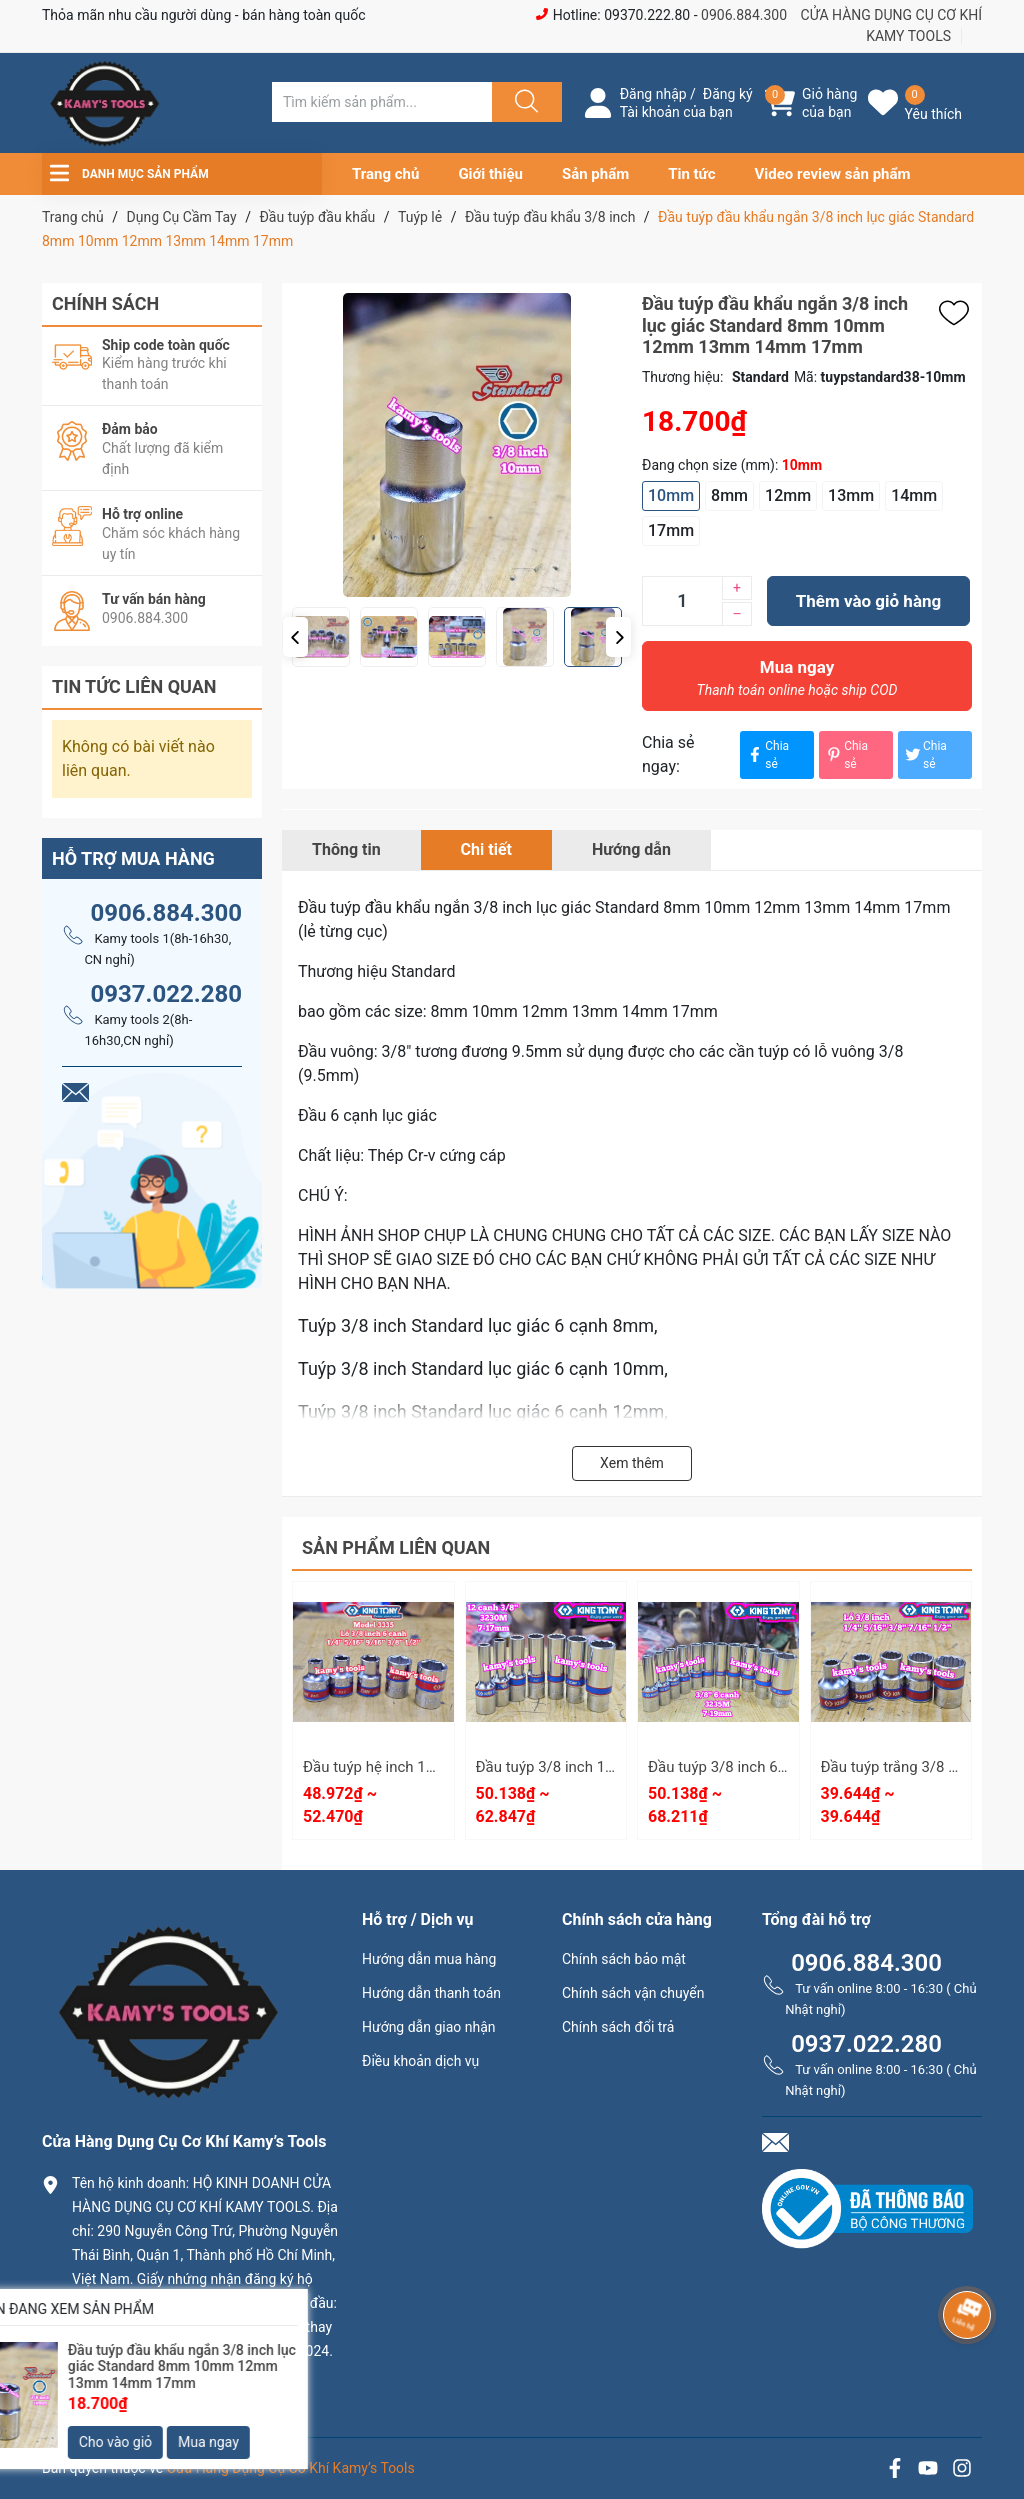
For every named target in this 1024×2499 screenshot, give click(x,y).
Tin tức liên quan (134, 686)
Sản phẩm (595, 174)
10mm (671, 495)
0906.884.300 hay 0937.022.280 (187, 2384)
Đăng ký (728, 94)
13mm (851, 495)
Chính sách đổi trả (618, 2027)
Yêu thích (933, 114)
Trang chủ (385, 174)
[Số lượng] (682, 601)
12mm (788, 495)
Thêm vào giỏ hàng (868, 601)
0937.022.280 (166, 994)
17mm (671, 530)
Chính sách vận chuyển (633, 1993)
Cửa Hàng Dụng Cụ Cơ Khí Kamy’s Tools (291, 2468)
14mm (914, 495)
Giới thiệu (490, 174)
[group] (524, 445)
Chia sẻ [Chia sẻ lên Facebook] (767, 755)
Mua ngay (797, 683)
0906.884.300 (744, 15)
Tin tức (691, 174)
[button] (295, 637)
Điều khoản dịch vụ (420, 2061)
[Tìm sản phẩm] (382, 102)
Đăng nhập (653, 94)
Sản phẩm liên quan (396, 1547)
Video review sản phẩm (833, 174)
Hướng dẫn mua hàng (429, 1959)
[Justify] (524, 102)
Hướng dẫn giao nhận (429, 2027)
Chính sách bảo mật (624, 1959)
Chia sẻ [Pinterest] (846, 755)
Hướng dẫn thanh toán (431, 1993)
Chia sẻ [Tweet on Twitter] (925, 755)
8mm (729, 495)
